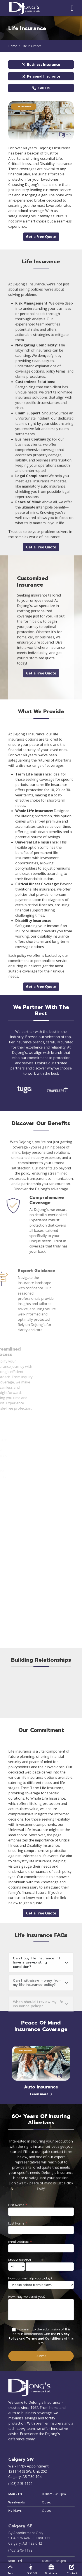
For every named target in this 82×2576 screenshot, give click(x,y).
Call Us (41, 88)
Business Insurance (41, 64)
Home (12, 46)
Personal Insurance (41, 76)
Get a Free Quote (41, 236)
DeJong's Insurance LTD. (44, 2538)
